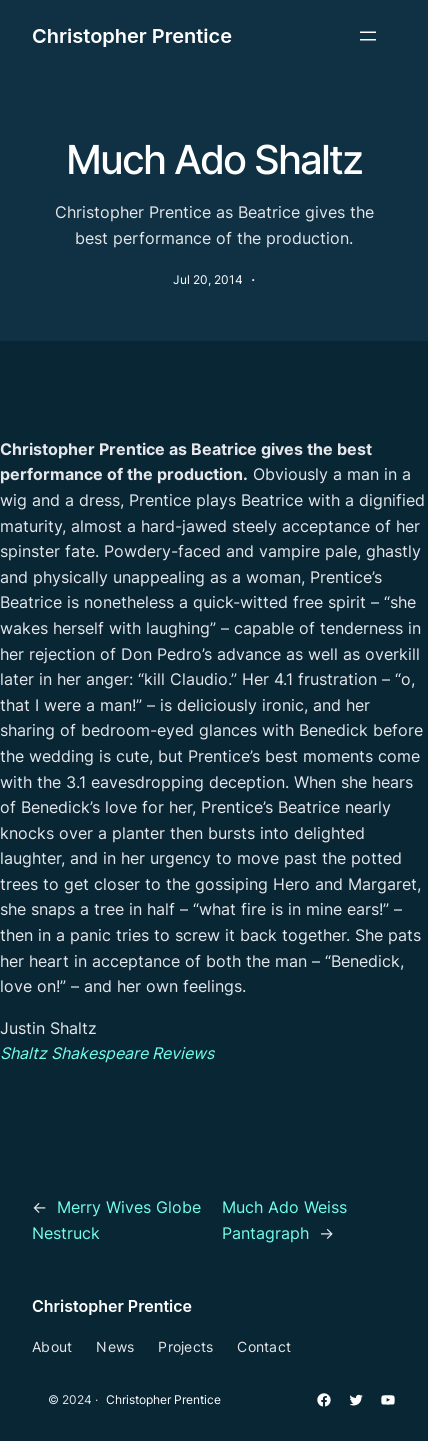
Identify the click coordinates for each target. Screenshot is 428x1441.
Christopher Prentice (132, 36)
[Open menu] (368, 36)
